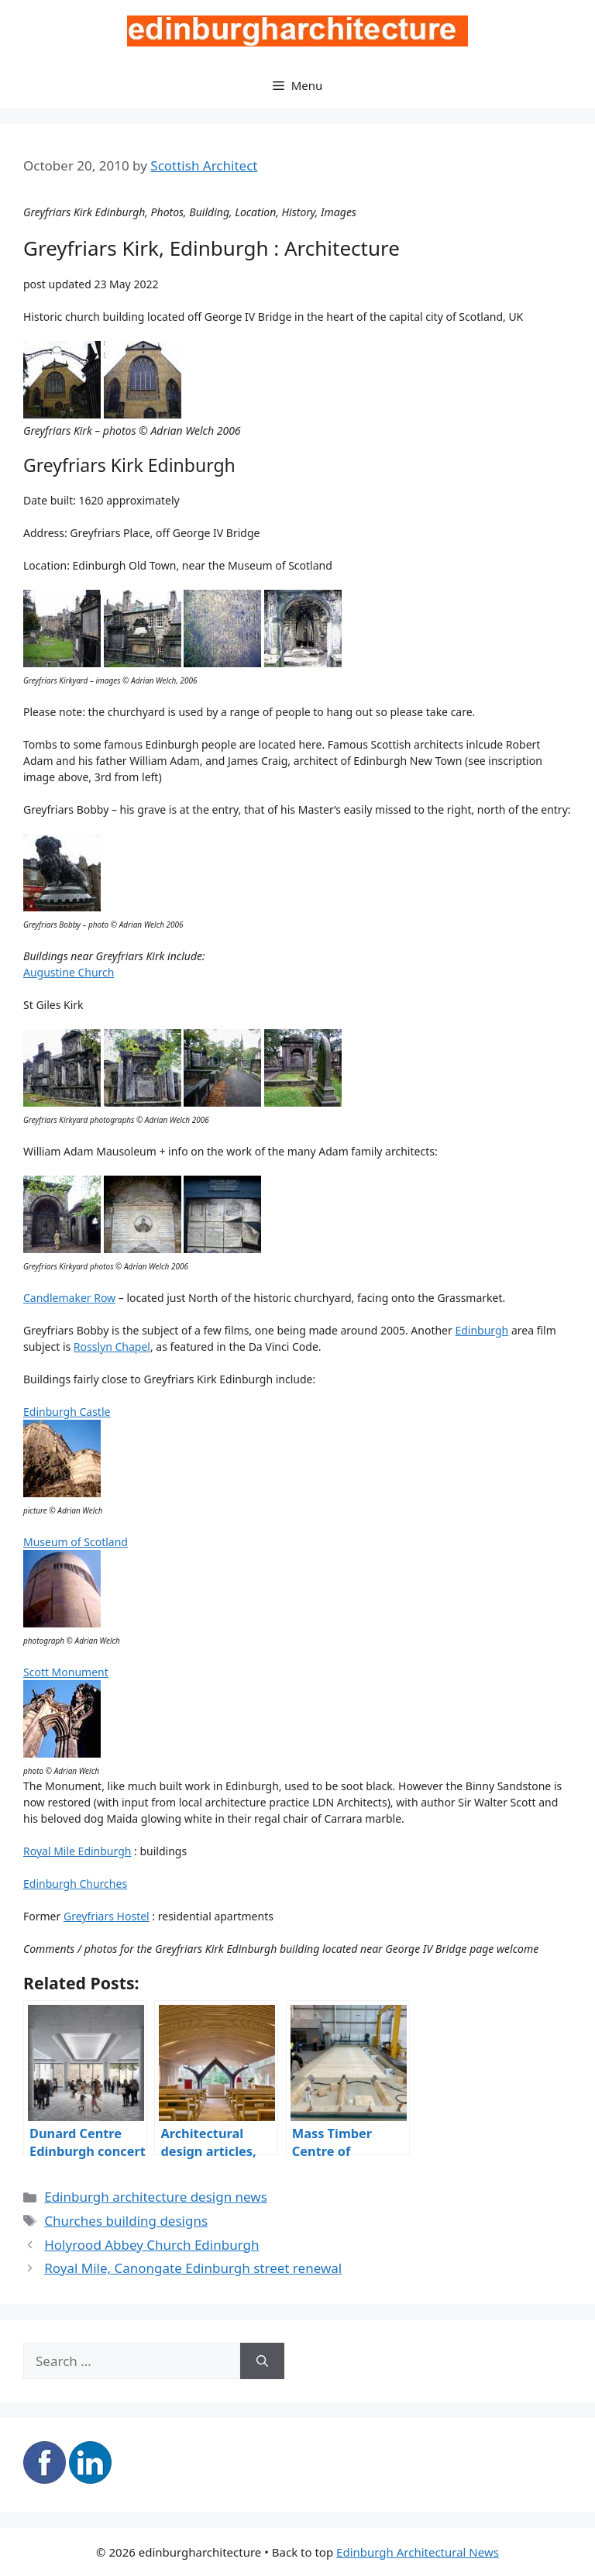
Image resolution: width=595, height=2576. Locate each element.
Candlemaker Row (69, 1297)
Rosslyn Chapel (112, 1346)
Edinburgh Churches (75, 1883)
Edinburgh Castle (66, 1411)
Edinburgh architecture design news (155, 2197)
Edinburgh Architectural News (417, 2552)
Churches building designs (126, 2221)
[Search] (262, 2361)
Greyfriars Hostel (107, 1916)
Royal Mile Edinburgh (77, 1851)
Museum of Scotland (75, 1541)
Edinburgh (481, 1330)
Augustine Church (68, 972)
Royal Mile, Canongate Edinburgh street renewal (193, 2268)
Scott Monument (65, 1672)
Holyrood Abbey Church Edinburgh (151, 2245)
